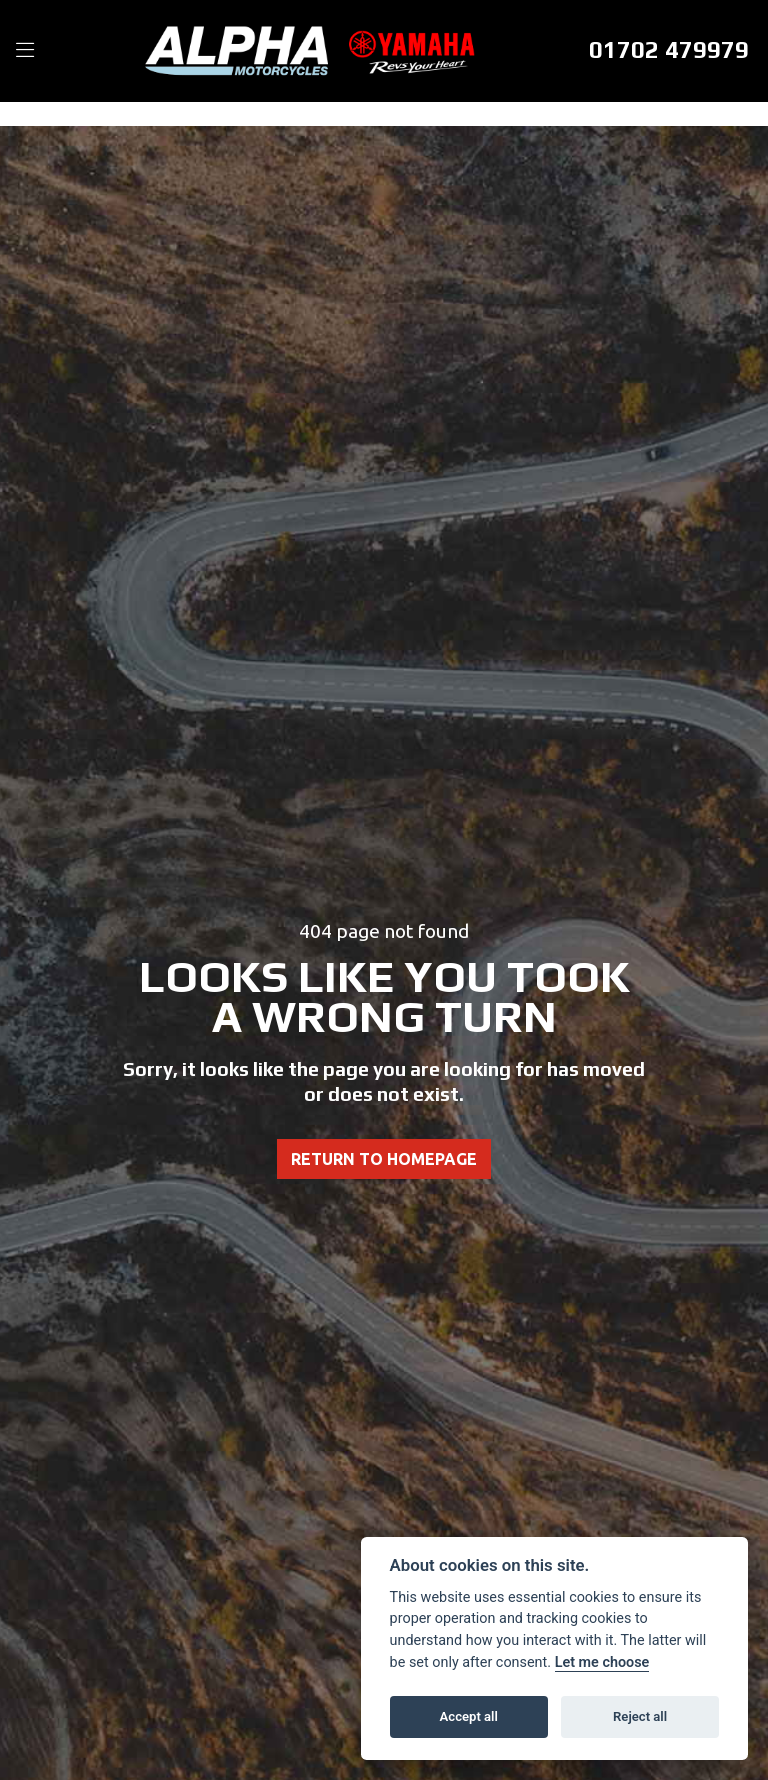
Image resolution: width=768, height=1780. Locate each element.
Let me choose (602, 1662)
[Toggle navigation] (25, 51)
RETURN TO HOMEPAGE (384, 1159)
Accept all (469, 1716)
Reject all (640, 1716)
